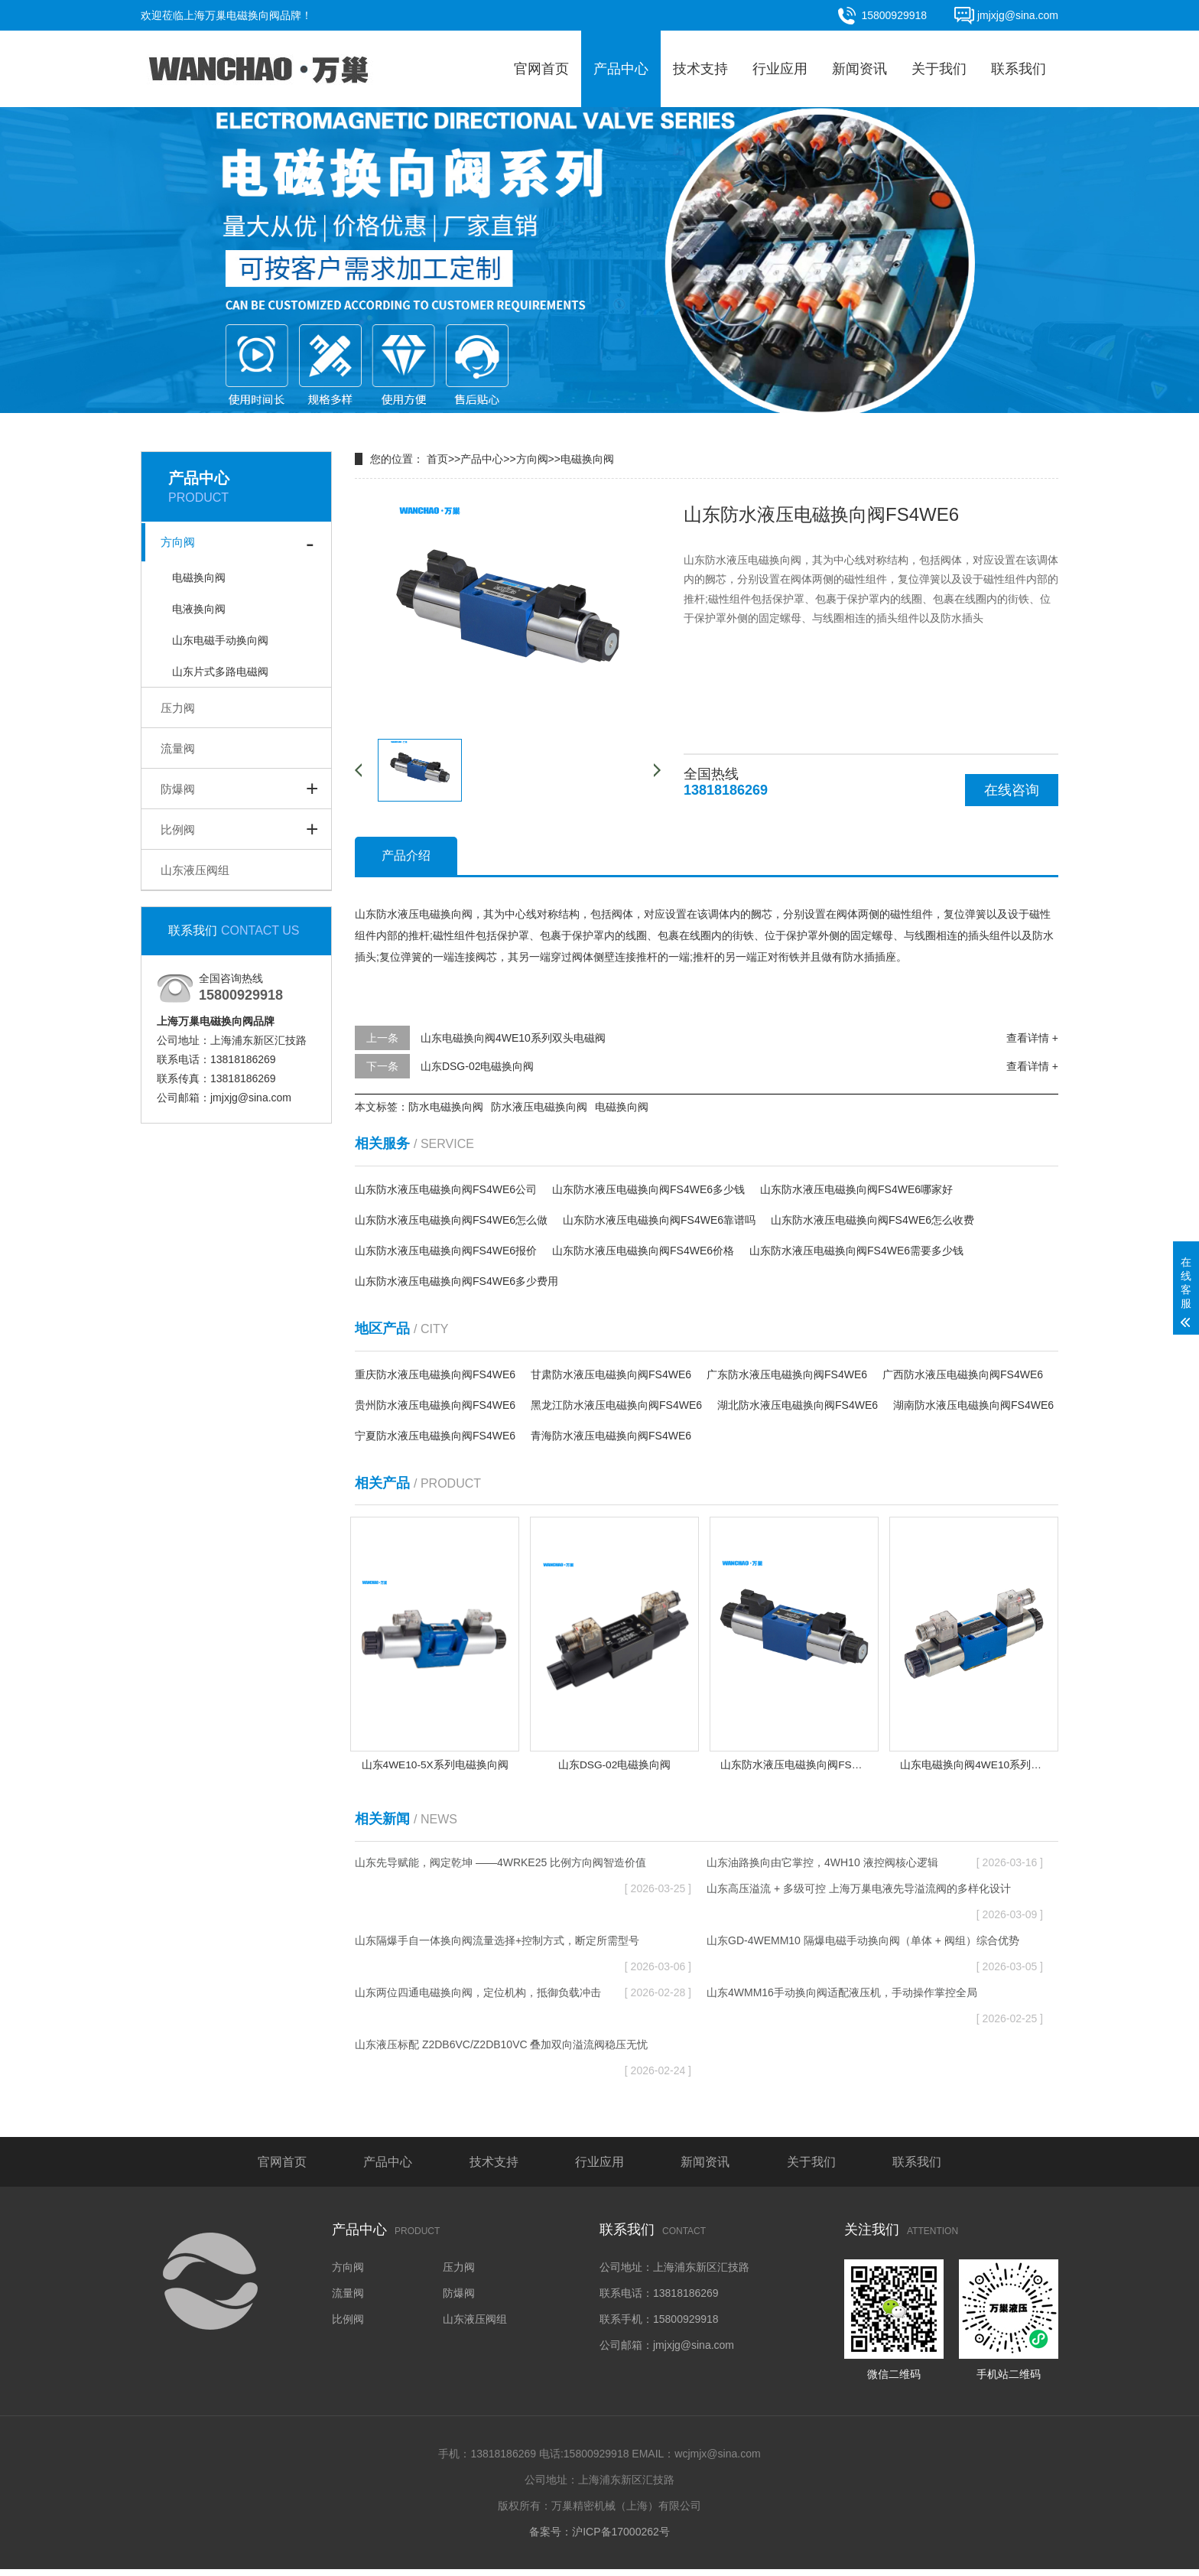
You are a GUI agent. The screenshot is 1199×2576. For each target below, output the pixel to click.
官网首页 (541, 68)
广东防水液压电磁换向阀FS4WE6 (787, 1374)
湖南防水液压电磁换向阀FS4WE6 (973, 1405)
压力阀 (178, 707)
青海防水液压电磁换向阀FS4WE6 (611, 1435)
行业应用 (779, 68)
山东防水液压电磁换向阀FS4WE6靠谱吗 (659, 1220)
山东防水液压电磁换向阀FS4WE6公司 (446, 1189)
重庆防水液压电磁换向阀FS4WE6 (435, 1374)
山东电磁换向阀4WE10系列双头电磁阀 (513, 1038)
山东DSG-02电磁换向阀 (478, 1066)
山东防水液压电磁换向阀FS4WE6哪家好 (856, 1189)
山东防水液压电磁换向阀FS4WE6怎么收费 (872, 1220)
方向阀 (178, 541)
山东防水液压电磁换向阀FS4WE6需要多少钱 (856, 1250)
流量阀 (178, 748)
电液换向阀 (199, 609)
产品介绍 (406, 855)
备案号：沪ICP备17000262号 (599, 2538)
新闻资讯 (859, 68)
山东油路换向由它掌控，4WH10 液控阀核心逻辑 (875, 1869)
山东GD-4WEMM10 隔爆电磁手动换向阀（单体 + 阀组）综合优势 (875, 1950)
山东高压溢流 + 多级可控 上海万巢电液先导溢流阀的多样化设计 (875, 1898)
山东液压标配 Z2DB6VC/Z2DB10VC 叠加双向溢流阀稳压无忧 (523, 2054)
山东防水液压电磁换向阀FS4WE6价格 (643, 1250)
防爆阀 (178, 788)
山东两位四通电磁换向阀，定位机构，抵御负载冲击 (523, 1999)
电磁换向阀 (199, 577)
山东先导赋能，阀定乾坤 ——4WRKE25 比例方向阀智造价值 (523, 1872)
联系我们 (1018, 68)
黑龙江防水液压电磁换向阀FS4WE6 (616, 1405)
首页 (437, 459)
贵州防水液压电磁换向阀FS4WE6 (435, 1405)
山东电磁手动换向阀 (220, 640)
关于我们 (939, 68)
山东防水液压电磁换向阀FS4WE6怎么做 (451, 1220)
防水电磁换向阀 (445, 1107)
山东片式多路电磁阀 (220, 671)
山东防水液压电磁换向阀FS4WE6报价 (446, 1250)
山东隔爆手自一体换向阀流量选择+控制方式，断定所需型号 (523, 1950)
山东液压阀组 (195, 870)
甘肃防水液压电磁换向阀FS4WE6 (611, 1374)
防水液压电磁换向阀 (539, 1107)
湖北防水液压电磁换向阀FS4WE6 (797, 1405)
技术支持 (700, 68)
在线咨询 (1011, 790)
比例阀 (178, 829)
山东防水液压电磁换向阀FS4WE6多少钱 (648, 1189)
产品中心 (620, 68)
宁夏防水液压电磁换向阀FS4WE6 (435, 1435)
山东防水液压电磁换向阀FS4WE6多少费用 (456, 1281)
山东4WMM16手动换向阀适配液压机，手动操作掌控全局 (875, 2002)
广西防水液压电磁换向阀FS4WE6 (962, 1374)
